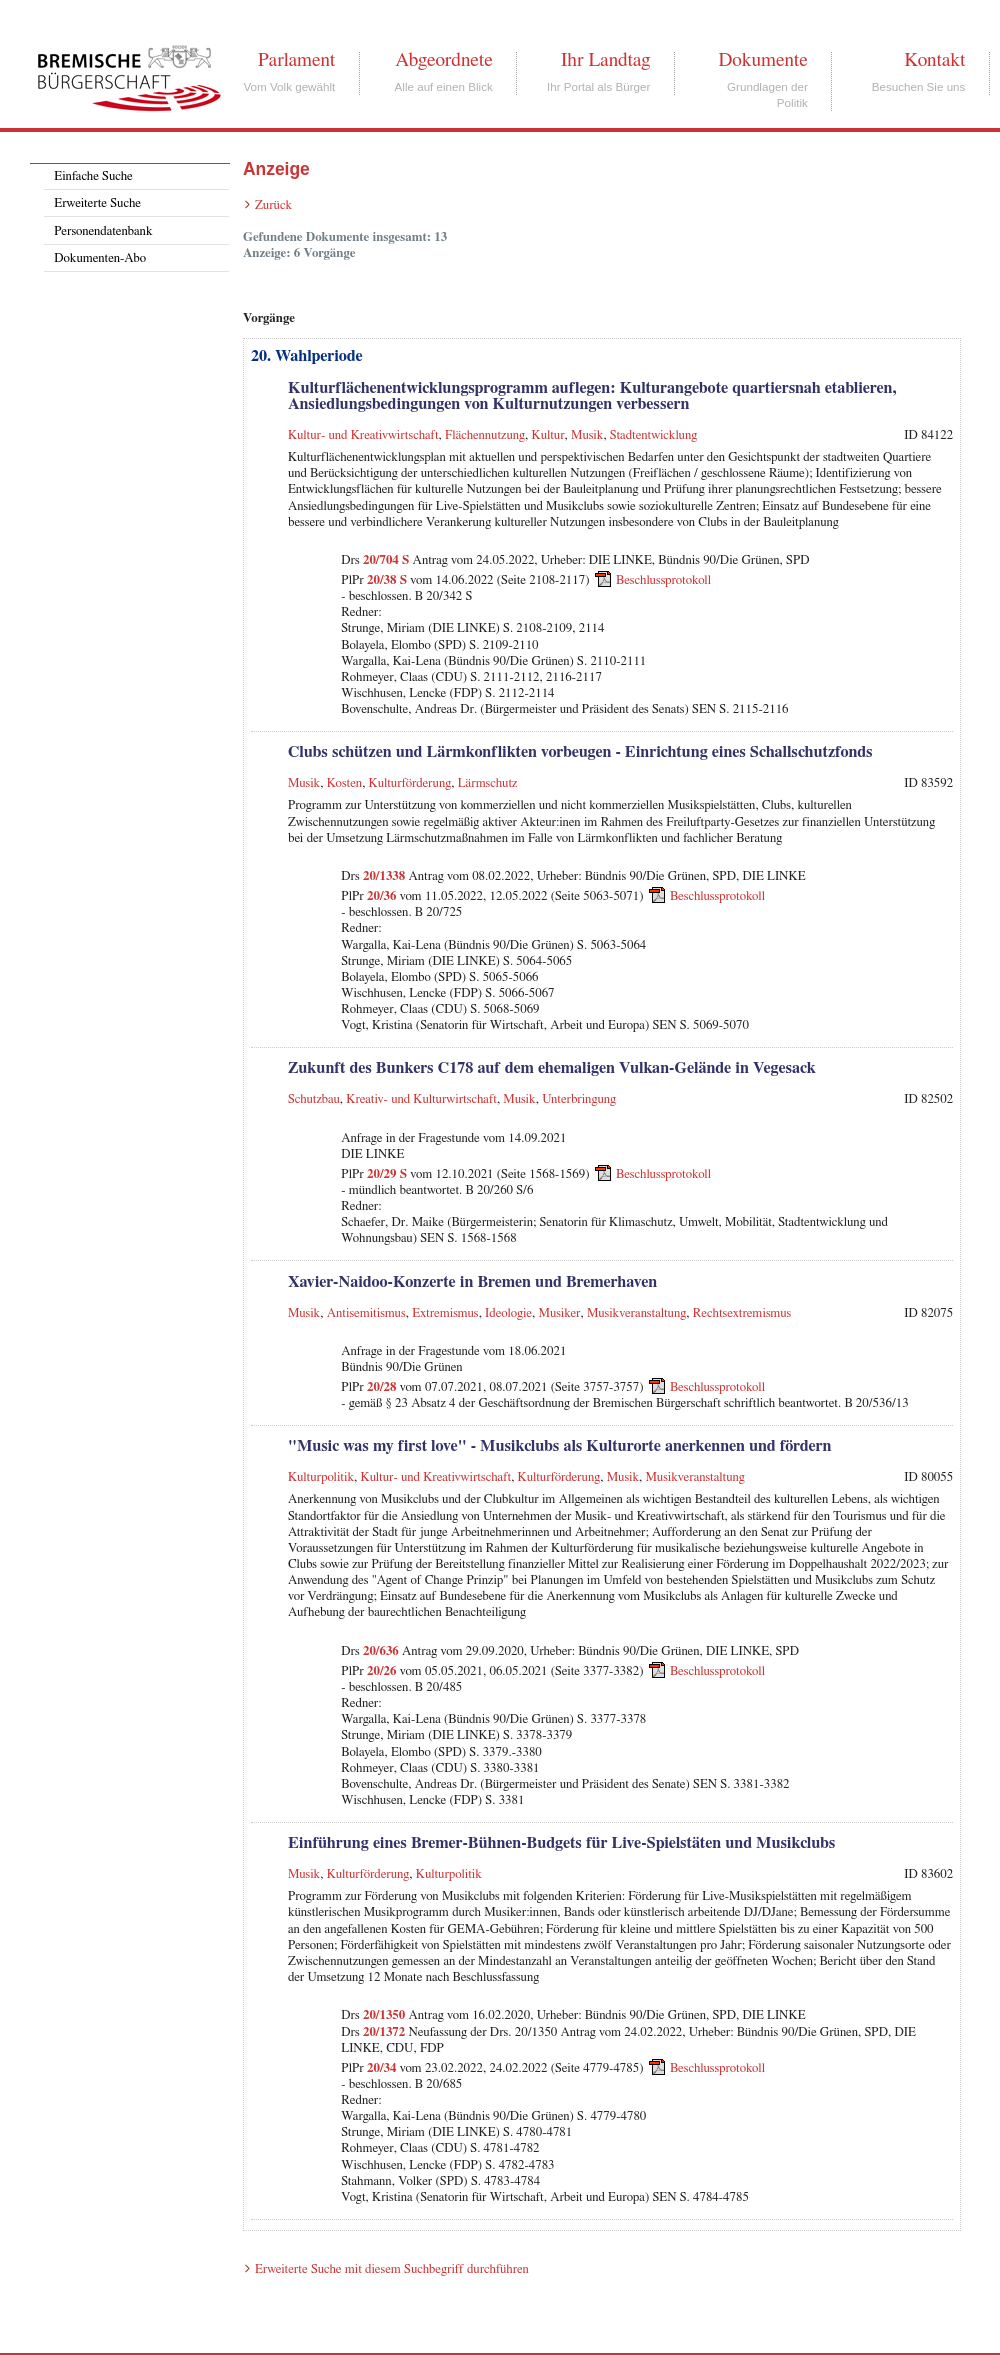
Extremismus (445, 1313)
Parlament (296, 60)
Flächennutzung (485, 435)
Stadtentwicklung (653, 435)
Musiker (560, 1313)
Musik (587, 435)
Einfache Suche (93, 176)
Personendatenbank (103, 231)
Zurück (273, 205)
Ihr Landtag (605, 60)
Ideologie (508, 1313)
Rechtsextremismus (742, 1313)
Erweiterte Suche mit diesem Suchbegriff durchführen (392, 2269)
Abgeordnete (444, 60)
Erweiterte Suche (97, 203)
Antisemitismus (366, 1313)
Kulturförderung (410, 783)
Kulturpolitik (321, 1477)
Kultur (548, 435)
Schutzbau (314, 1099)
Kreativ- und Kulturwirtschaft (421, 1099)
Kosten (344, 783)
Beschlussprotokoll (663, 580)
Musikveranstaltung (636, 1313)
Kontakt (934, 60)
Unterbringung (579, 1099)
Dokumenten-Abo (100, 258)
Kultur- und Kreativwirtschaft (363, 435)
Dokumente (762, 60)
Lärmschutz (488, 783)
